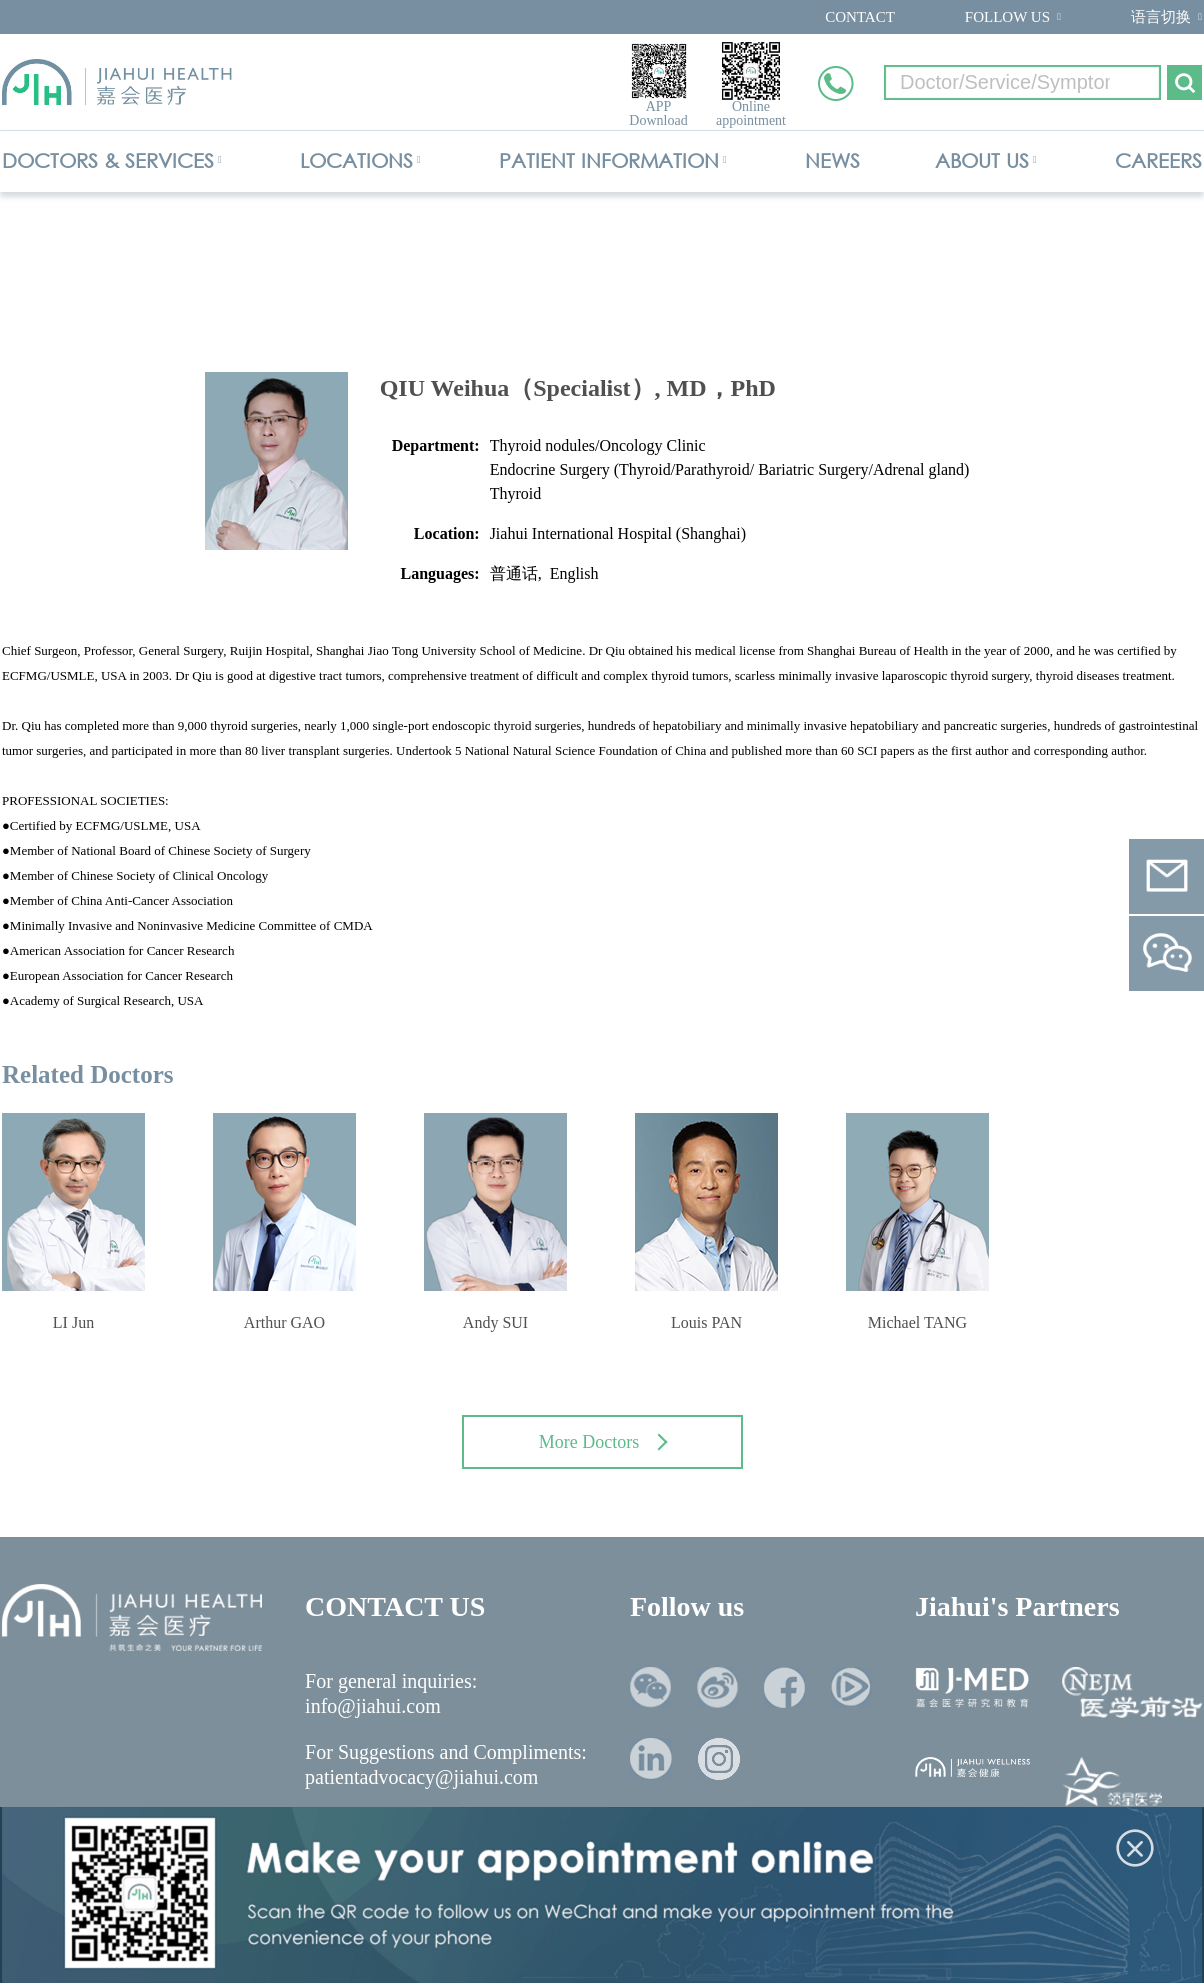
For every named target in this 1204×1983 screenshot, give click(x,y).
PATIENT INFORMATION (609, 160)
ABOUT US (982, 160)
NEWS (832, 160)
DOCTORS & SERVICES (108, 160)
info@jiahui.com (373, 1706)
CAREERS (1158, 160)
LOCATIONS (356, 160)
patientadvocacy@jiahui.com (421, 1777)
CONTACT (860, 17)
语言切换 (1161, 17)
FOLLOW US (1007, 17)
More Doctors (603, 1442)
